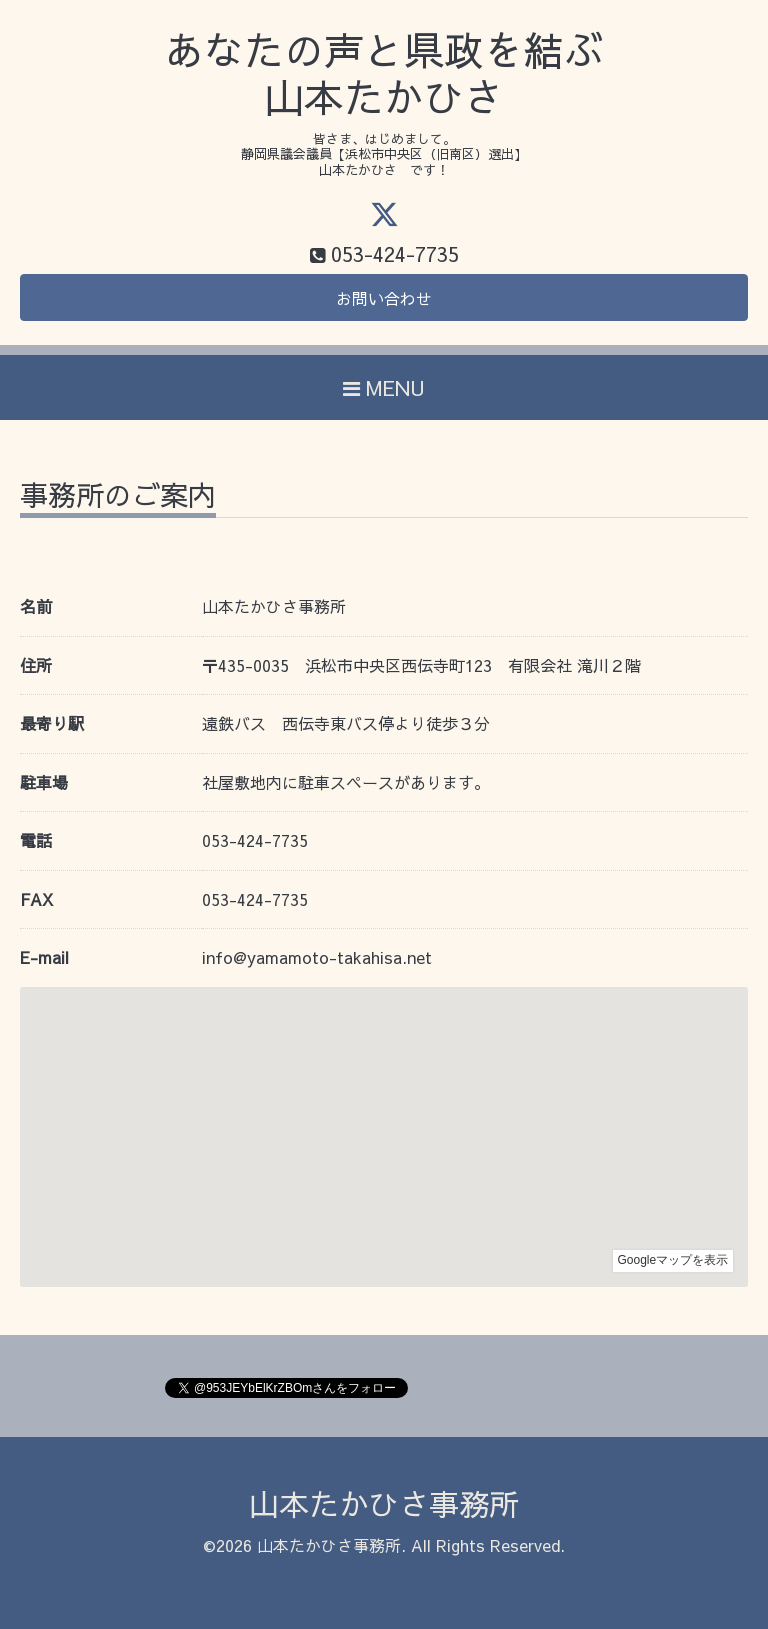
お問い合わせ (384, 298)
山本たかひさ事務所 (384, 1503)
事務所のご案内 (118, 497)
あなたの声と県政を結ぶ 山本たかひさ (384, 73)
